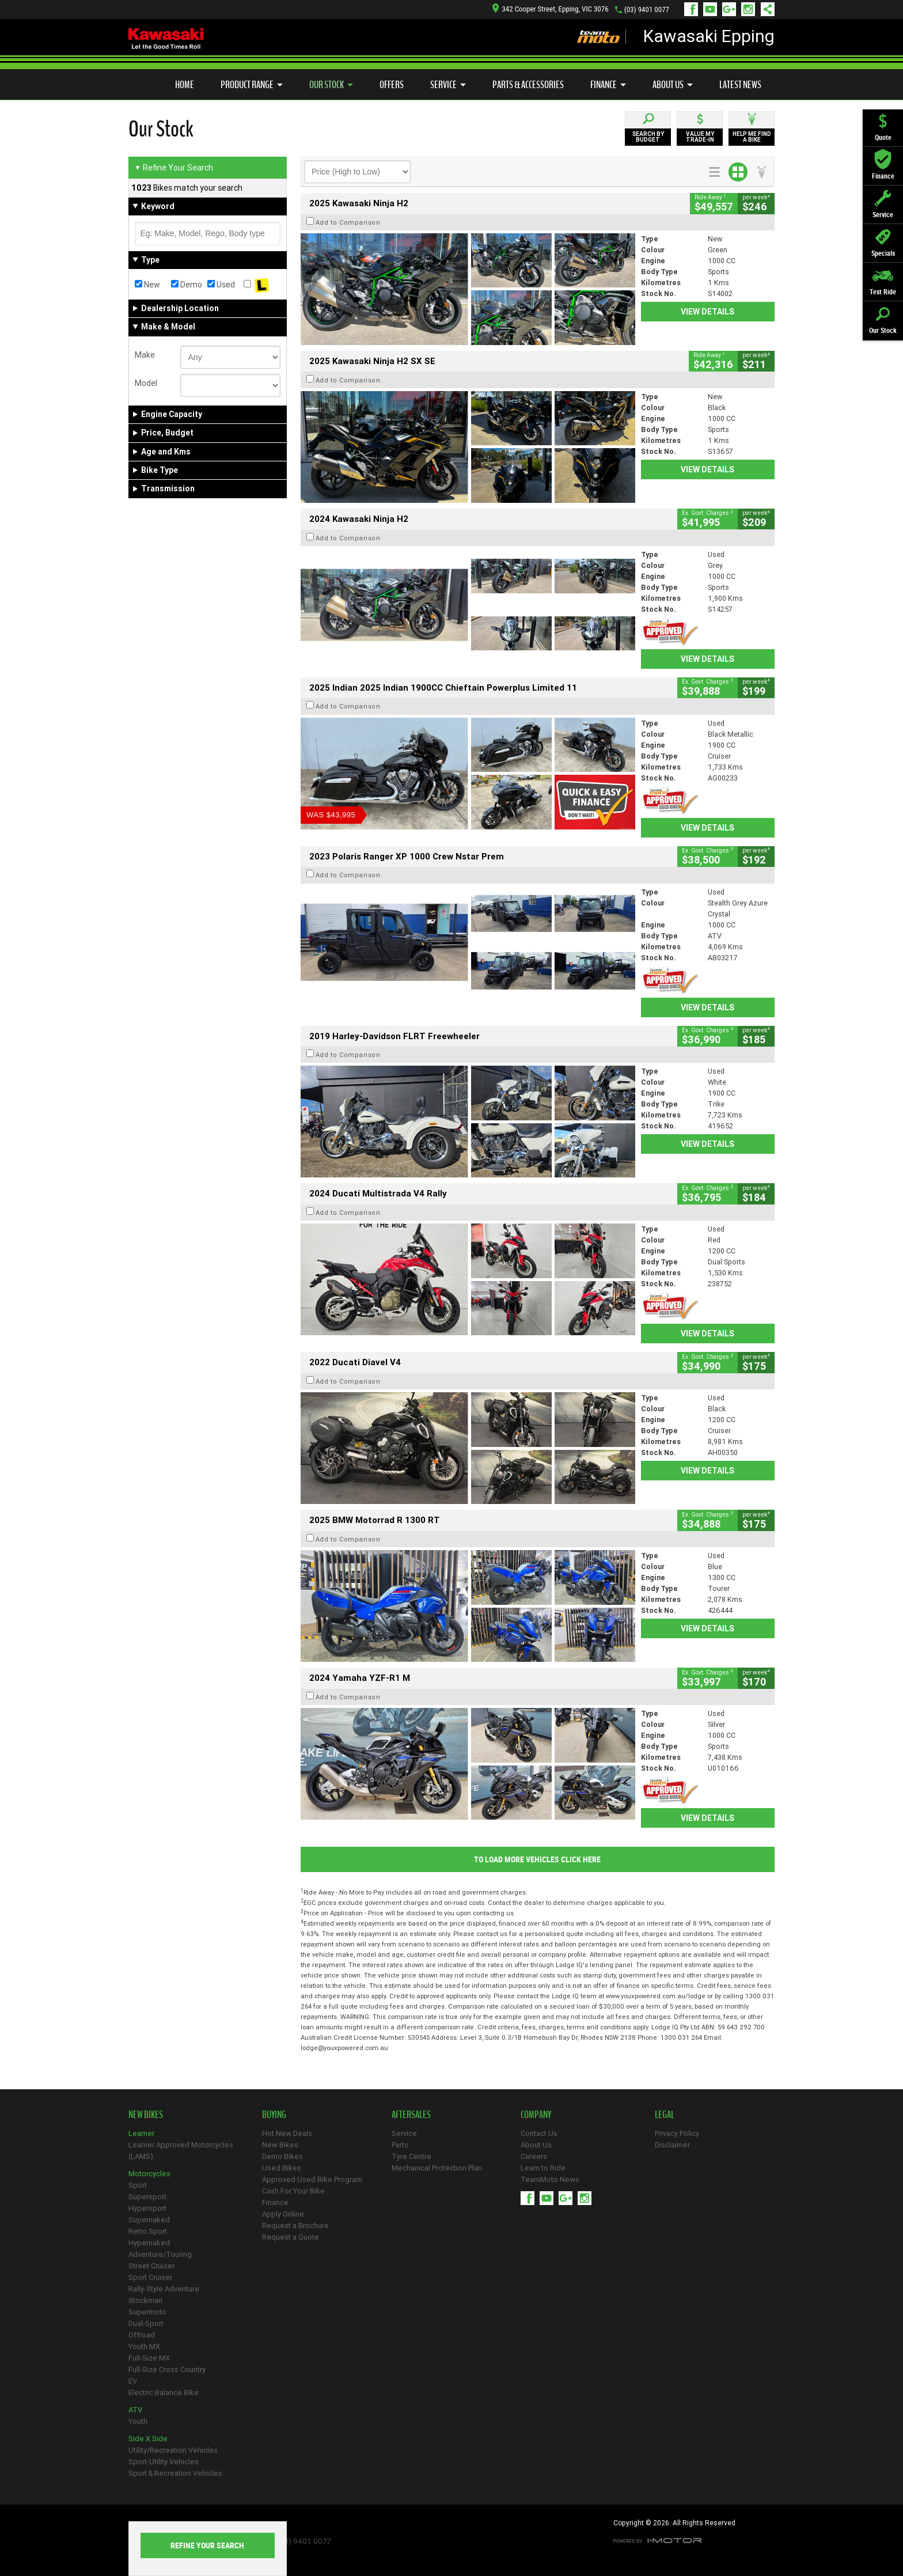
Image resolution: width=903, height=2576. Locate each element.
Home (184, 85)
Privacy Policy (677, 2133)
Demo (186, 284)
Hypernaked (149, 2243)
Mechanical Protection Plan (437, 2168)
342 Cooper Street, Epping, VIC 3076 (550, 9)
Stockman (145, 2300)
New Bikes (280, 2145)
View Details (707, 311)
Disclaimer (672, 2145)
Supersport (147, 2197)
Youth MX (144, 2346)
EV (132, 2381)
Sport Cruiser (150, 2277)
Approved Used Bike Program (312, 2179)
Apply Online (283, 2214)
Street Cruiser (151, 2266)
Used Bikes (281, 2168)
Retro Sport (147, 2231)
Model (146, 383)
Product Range (252, 85)
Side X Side (148, 2439)
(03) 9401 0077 (646, 9)
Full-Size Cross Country (167, 2369)
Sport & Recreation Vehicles (175, 2473)
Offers (392, 85)
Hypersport (147, 2208)
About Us (672, 85)
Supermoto (147, 2312)
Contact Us (539, 2133)
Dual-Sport (146, 2323)
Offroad (141, 2335)
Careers (534, 2156)
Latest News (740, 85)
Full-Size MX (149, 2358)
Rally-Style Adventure (163, 2289)
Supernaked (149, 2220)
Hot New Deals (287, 2133)
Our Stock (331, 85)
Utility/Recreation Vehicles (173, 2450)
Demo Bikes (282, 2156)
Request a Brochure (295, 2225)
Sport (137, 2185)
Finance (608, 85)
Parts (400, 2145)
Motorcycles (149, 2174)
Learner (141, 2133)
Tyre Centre (411, 2156)
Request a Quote (290, 2237)
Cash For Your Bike (293, 2191)
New (147, 284)
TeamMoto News (550, 2179)
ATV (135, 2410)
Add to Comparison (348, 222)
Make (145, 355)
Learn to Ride (543, 2168)
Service (448, 85)
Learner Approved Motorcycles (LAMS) (180, 2150)
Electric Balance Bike (163, 2392)
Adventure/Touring (160, 2254)
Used (221, 284)
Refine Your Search (173, 167)
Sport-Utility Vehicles (163, 2462)
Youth (137, 2421)
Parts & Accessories (528, 85)
